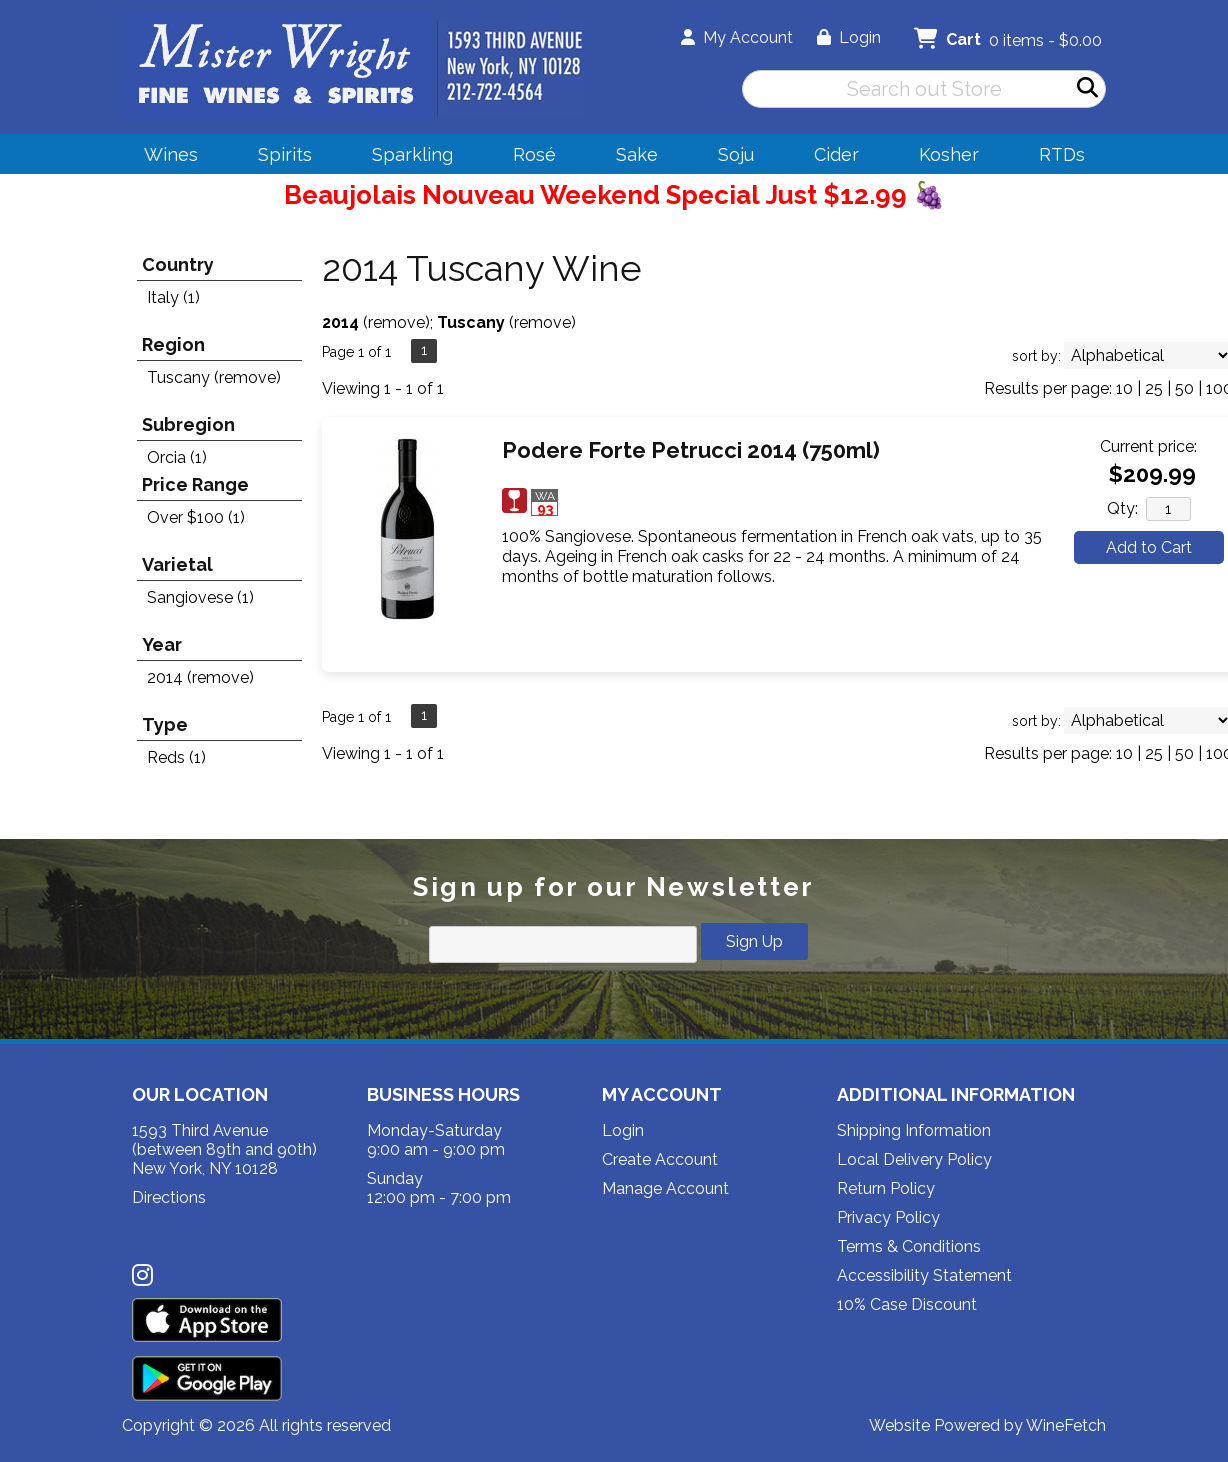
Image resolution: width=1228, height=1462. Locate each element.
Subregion (188, 424)
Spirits (278, 157)
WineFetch (1066, 1425)
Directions (169, 1197)
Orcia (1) (177, 457)
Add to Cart (1149, 547)
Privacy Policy (888, 1217)
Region (173, 344)
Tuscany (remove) (214, 377)
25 (1154, 388)
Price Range (195, 484)
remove (396, 322)
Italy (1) (173, 297)
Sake (637, 154)
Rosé (534, 154)
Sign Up (754, 941)
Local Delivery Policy (914, 1159)
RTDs (1062, 154)
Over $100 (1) (196, 517)
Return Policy (886, 1188)
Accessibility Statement (924, 1275)
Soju (729, 157)
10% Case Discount (907, 1304)
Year (162, 644)
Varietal (177, 564)
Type (165, 724)
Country (178, 264)
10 (1124, 388)
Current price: (1148, 446)
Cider (830, 157)
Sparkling (406, 157)
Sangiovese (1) (200, 597)
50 (1184, 388)
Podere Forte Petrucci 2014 (691, 450)
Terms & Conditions (909, 1246)
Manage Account (665, 1188)
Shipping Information (914, 1130)
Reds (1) (176, 757)
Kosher (949, 154)
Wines (164, 157)
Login (849, 37)
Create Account (660, 1159)
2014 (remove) (200, 677)
